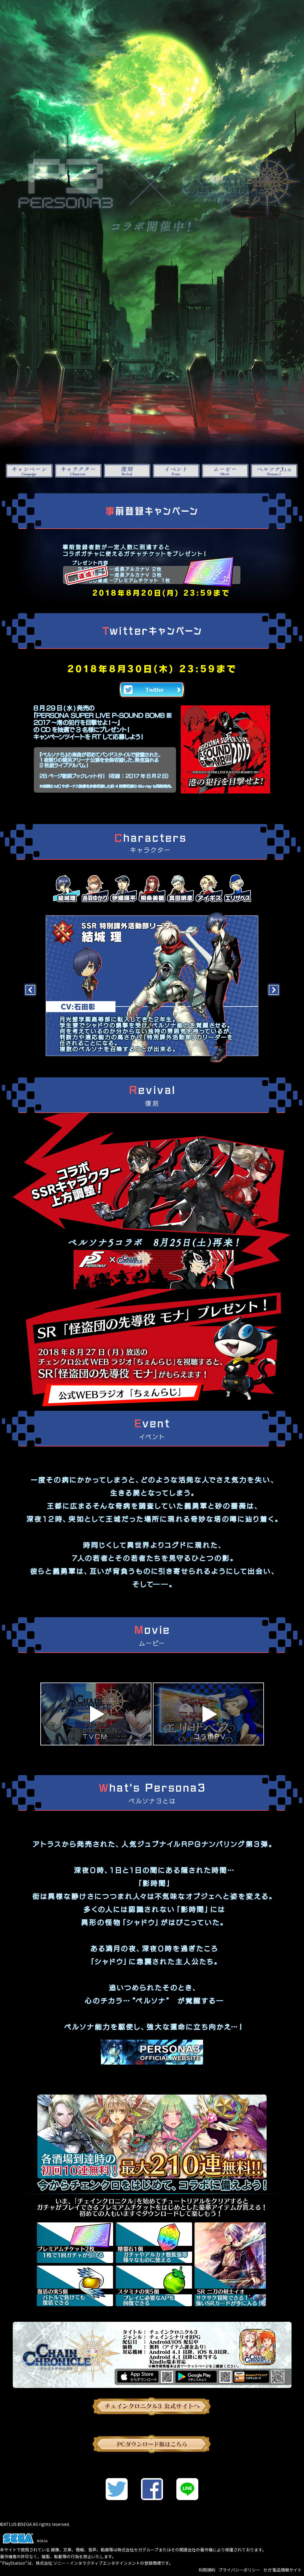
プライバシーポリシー (239, 2570)
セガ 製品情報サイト (282, 2570)
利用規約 (207, 2570)
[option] (152, 987)
